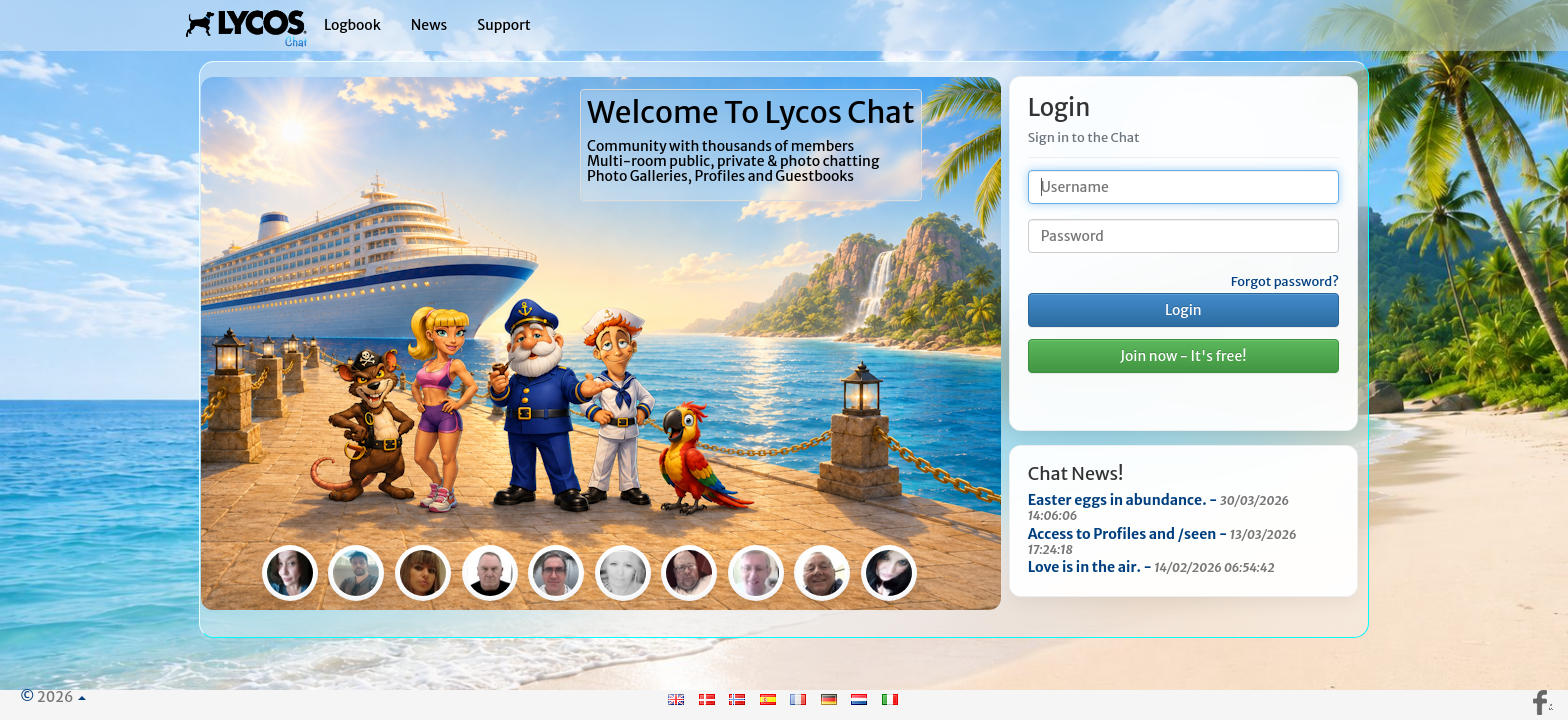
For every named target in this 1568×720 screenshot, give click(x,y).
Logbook (352, 25)
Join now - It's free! (1183, 356)
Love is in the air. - (1151, 567)
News (429, 25)
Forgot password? (1285, 282)
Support (504, 25)
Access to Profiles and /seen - (1162, 541)
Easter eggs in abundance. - (1158, 507)
